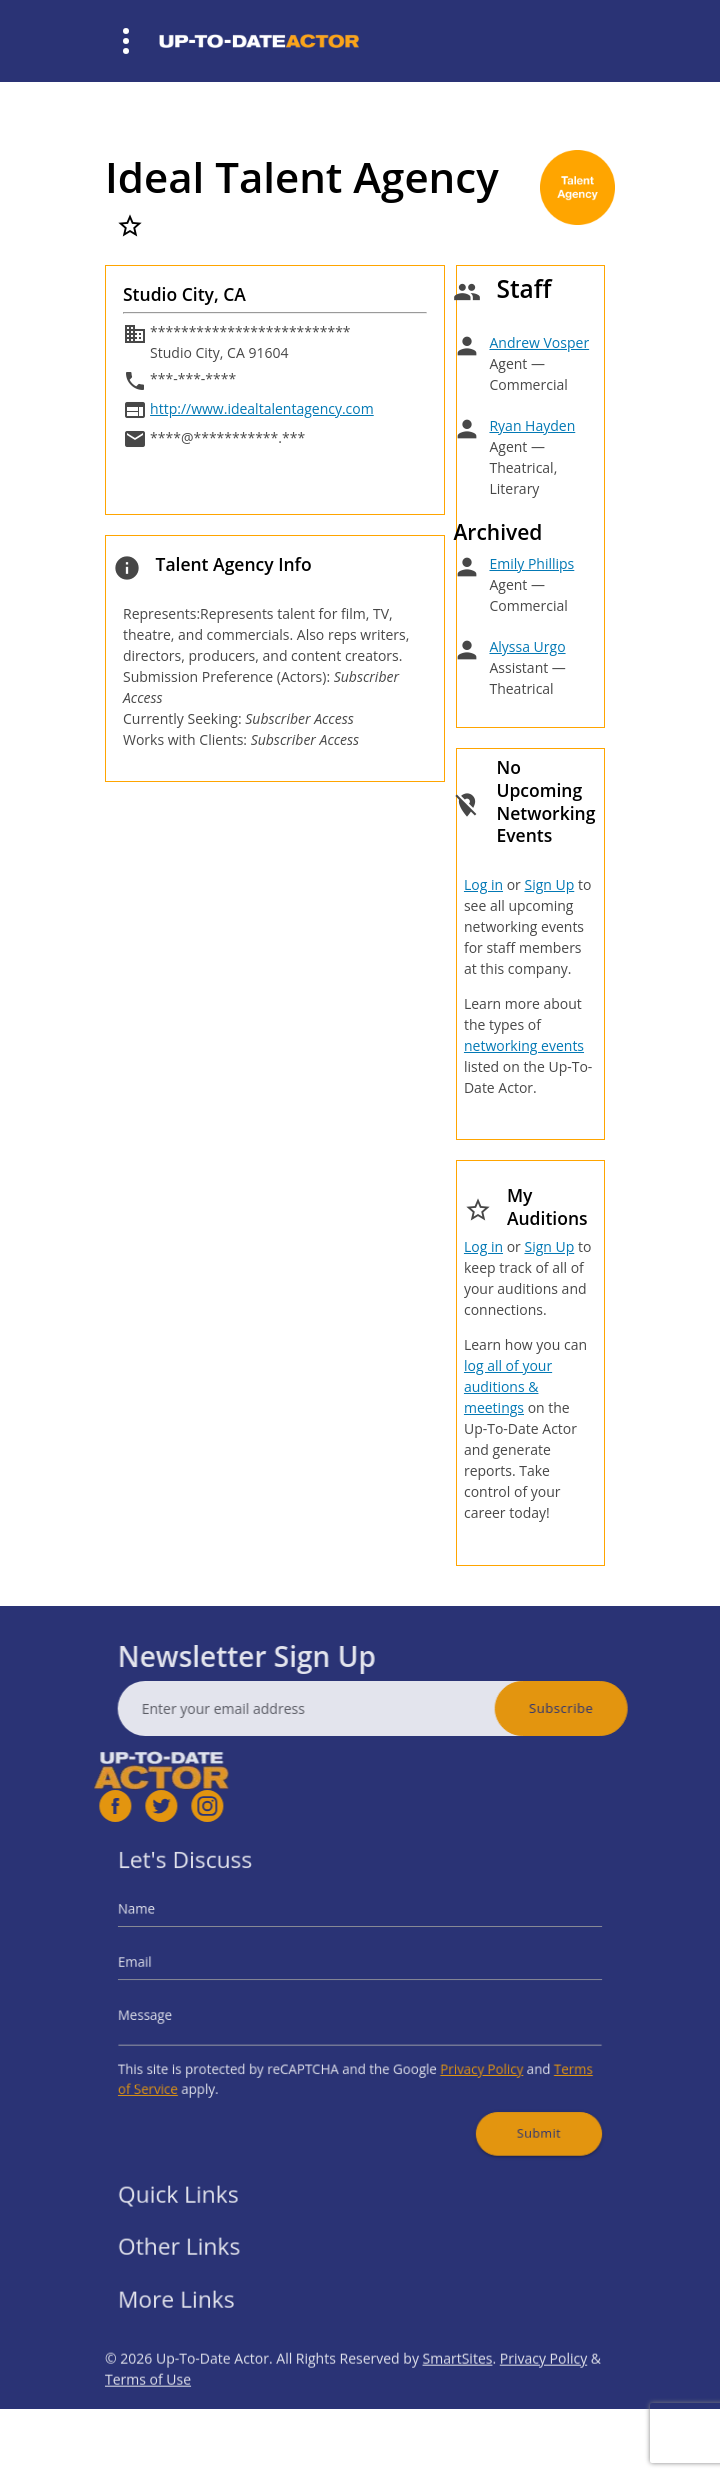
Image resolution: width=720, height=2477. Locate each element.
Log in (483, 884)
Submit (501, 2104)
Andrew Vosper (539, 342)
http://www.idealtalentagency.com (262, 408)
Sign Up (549, 884)
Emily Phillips (531, 563)
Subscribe (611, 1708)
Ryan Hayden (532, 425)
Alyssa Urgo (527, 646)
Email (182, 1970)
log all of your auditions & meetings (508, 1386)
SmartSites (458, 2408)
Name (183, 1928)
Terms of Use (148, 2429)
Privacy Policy (455, 2055)
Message (190, 2012)
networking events (524, 1045)
